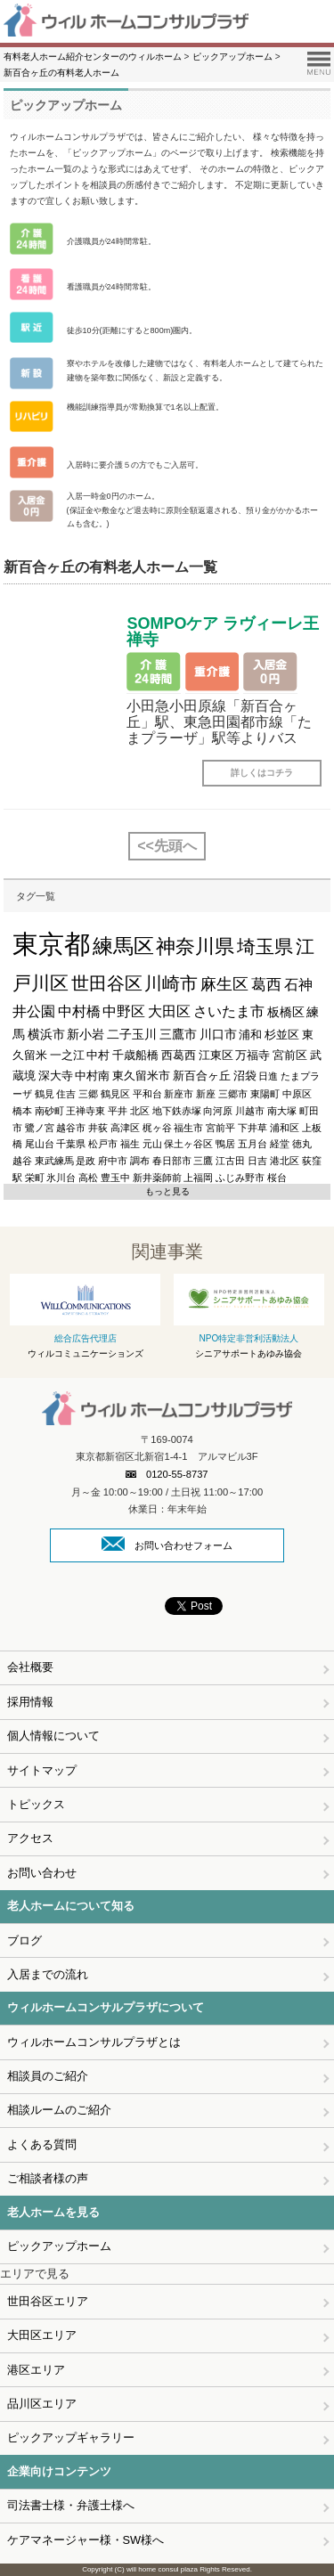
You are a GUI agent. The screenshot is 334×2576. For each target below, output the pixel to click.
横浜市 (46, 1034)
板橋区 (286, 1012)
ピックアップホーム (59, 2246)
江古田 (230, 1160)
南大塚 (282, 1110)
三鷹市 (178, 1034)
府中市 (112, 1160)
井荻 (98, 1127)
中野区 (123, 1011)
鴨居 (225, 1143)
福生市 (188, 1127)
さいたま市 (229, 1011)
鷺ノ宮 (39, 1127)
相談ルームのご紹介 (59, 2109)
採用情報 (30, 1701)
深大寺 (55, 1075)
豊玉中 (115, 1177)
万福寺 (252, 1055)
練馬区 (123, 946)
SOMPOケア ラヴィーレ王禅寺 (222, 631)
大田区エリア (42, 2335)
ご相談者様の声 (47, 2178)
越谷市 (71, 1127)
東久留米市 (141, 1075)
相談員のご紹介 (47, 2076)
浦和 (250, 1034)
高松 (88, 1177)
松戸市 (103, 1143)
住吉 (66, 1093)
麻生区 (224, 984)
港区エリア (36, 2369)
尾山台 (39, 1143)
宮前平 (220, 1127)
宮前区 (290, 1055)
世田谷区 (107, 983)
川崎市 (171, 983)
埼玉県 (265, 947)
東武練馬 (54, 1160)
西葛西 (178, 1055)
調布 (140, 1160)
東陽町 (265, 1093)
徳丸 (302, 1143)
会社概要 (30, 1667)
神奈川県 (195, 946)
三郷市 (233, 1093)
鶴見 (44, 1093)
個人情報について (53, 1735)
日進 (268, 1076)
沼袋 (245, 1075)
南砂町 (49, 1110)
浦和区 (284, 1127)
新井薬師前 (157, 1177)
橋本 (22, 1110)
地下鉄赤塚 (176, 1110)
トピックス (36, 1804)
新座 (206, 1093)
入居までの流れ (47, 1974)
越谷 (22, 1160)
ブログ (24, 1940)
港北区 (284, 1160)
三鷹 (203, 1160)
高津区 (125, 1127)
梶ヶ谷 (157, 1127)
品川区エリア (42, 2403)
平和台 (147, 1093)
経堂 (279, 1143)
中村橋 (79, 1011)
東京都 (51, 943)
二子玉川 (132, 1034)
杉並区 (282, 1034)
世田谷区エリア (47, 2301)
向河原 (217, 1110)
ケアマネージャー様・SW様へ (86, 2540)
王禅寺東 (85, 1110)
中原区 (297, 1093)
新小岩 (85, 1034)
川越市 (250, 1110)
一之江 (67, 1055)
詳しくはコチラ (262, 773)
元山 (152, 1143)
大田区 (169, 1011)
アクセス (30, 1838)
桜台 (277, 1177)
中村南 (92, 1075)
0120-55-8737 (167, 1474)
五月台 (252, 1143)
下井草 (252, 1127)
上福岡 (198, 1177)
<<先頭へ (167, 845)
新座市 (178, 1093)
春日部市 (171, 1160)
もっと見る (167, 1191)
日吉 (257, 1160)
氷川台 (61, 1177)
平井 (117, 1110)
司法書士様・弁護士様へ (70, 2505)
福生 (130, 1143)
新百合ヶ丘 (202, 1075)
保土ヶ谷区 (188, 1143)
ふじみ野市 (240, 1177)
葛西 (266, 984)
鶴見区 (115, 1093)
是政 (85, 1160)
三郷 (88, 1093)
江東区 (216, 1055)
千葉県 (71, 1143)
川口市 (218, 1034)
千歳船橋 (135, 1055)
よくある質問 (42, 2144)
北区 (140, 1110)
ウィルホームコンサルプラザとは (94, 2042)
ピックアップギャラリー (70, 2437)
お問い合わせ (42, 1872)
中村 (98, 1055)
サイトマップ (42, 1770)
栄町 (35, 1177)
